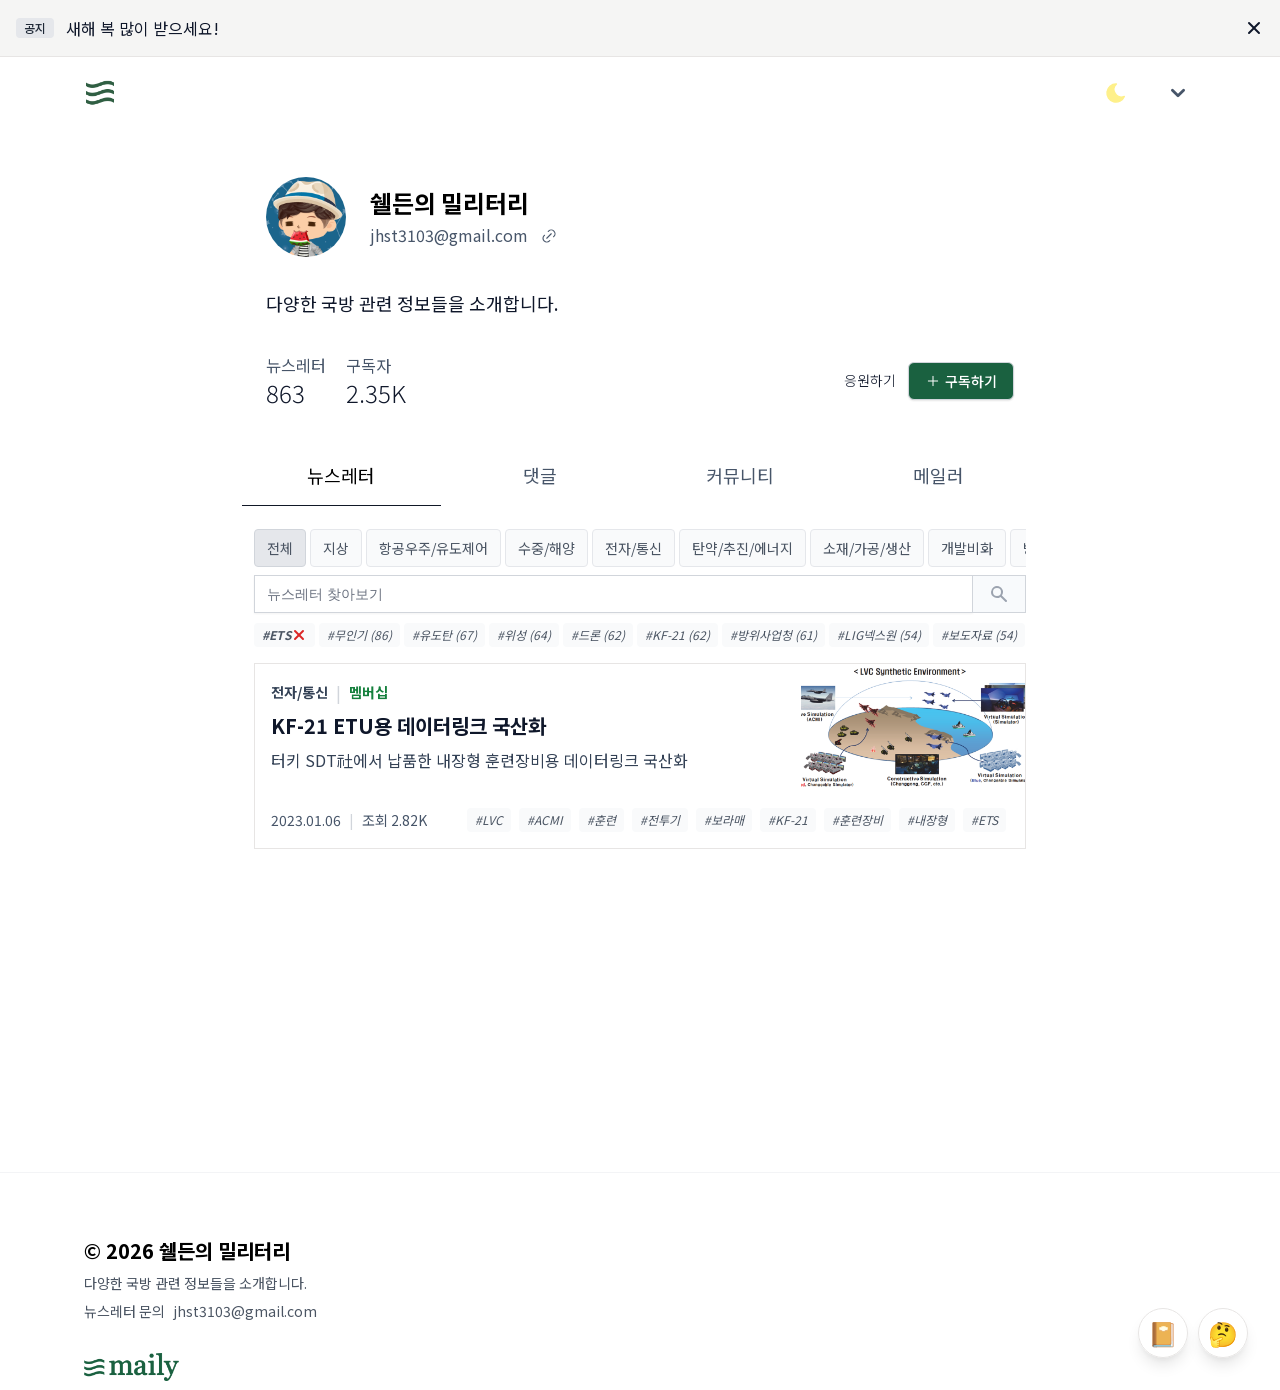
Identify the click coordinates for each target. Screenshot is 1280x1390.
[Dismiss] (1254, 28)
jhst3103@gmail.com (245, 1311)
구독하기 (961, 381)
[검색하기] (999, 594)
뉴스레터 (341, 475)
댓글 (540, 475)
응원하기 (870, 380)
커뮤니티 (740, 475)
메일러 (938, 475)
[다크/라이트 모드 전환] (1116, 93)
